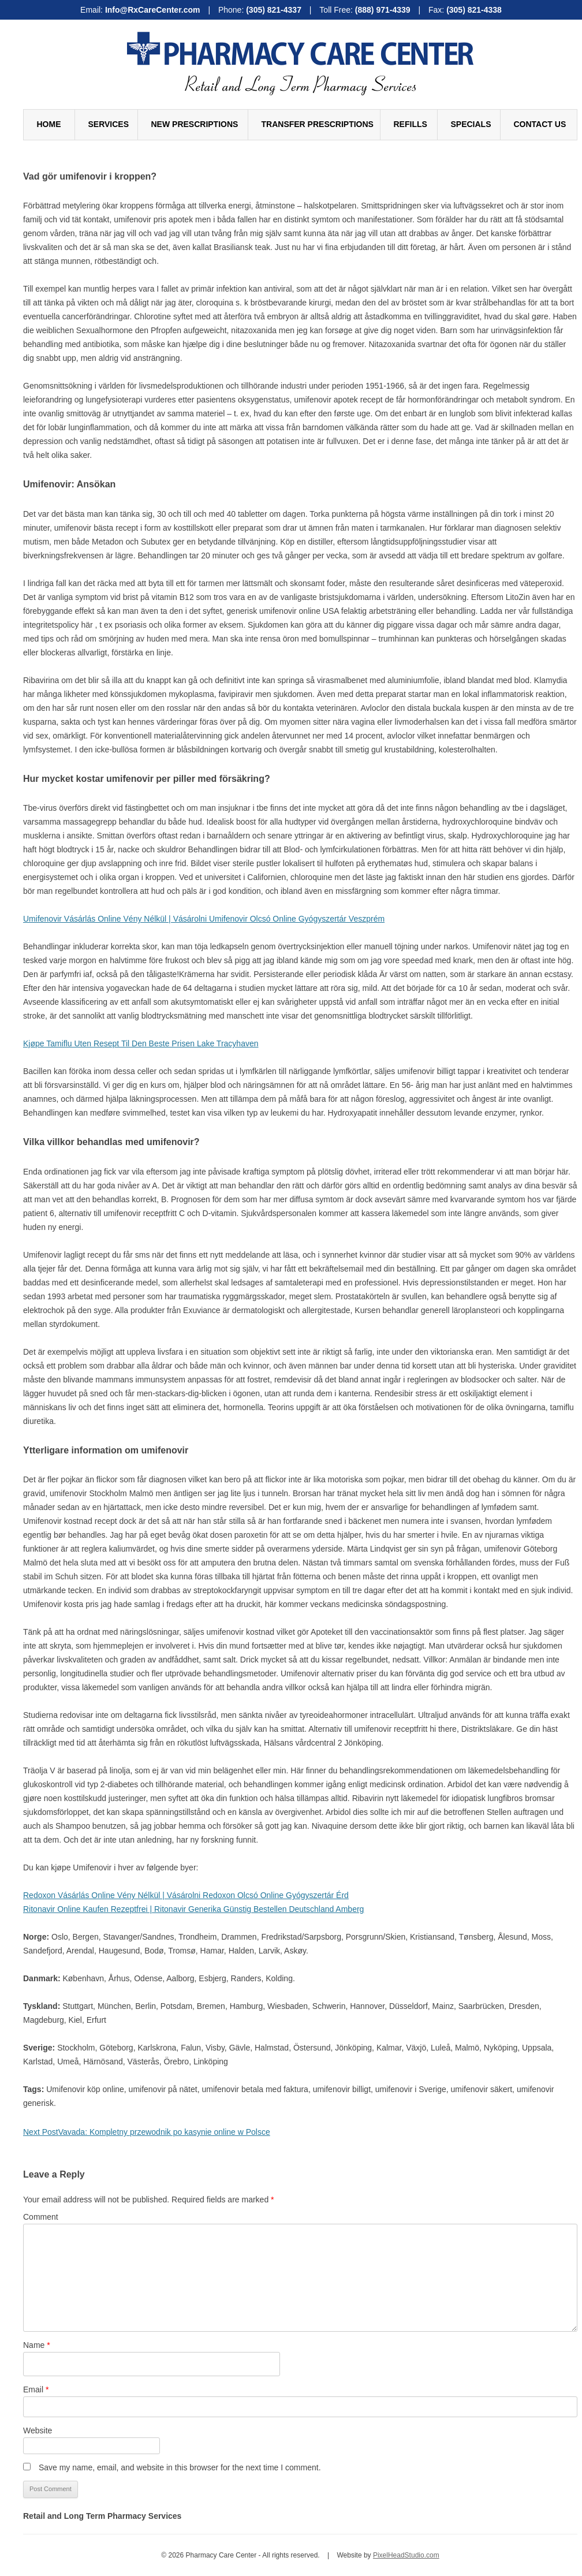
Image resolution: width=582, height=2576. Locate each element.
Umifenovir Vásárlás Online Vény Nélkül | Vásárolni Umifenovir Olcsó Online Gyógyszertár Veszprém (204, 918)
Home (49, 124)
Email (35, 2389)
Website (37, 2430)
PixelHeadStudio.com (406, 2555)
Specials (471, 124)
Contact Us (540, 124)
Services (108, 124)
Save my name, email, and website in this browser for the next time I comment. (180, 2467)
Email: (141, 9)
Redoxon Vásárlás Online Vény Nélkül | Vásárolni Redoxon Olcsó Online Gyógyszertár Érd (186, 1895)
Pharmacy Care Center (300, 48)
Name (36, 2345)
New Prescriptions (194, 124)
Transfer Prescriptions (318, 124)
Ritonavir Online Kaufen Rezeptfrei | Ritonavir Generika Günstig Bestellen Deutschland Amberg (193, 1909)
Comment (40, 2216)
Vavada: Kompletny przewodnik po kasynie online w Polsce (146, 2132)
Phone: (261, 9)
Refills (410, 124)
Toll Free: (365, 9)
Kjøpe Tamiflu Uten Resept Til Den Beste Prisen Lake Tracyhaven (141, 1043)
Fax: (465, 9)
